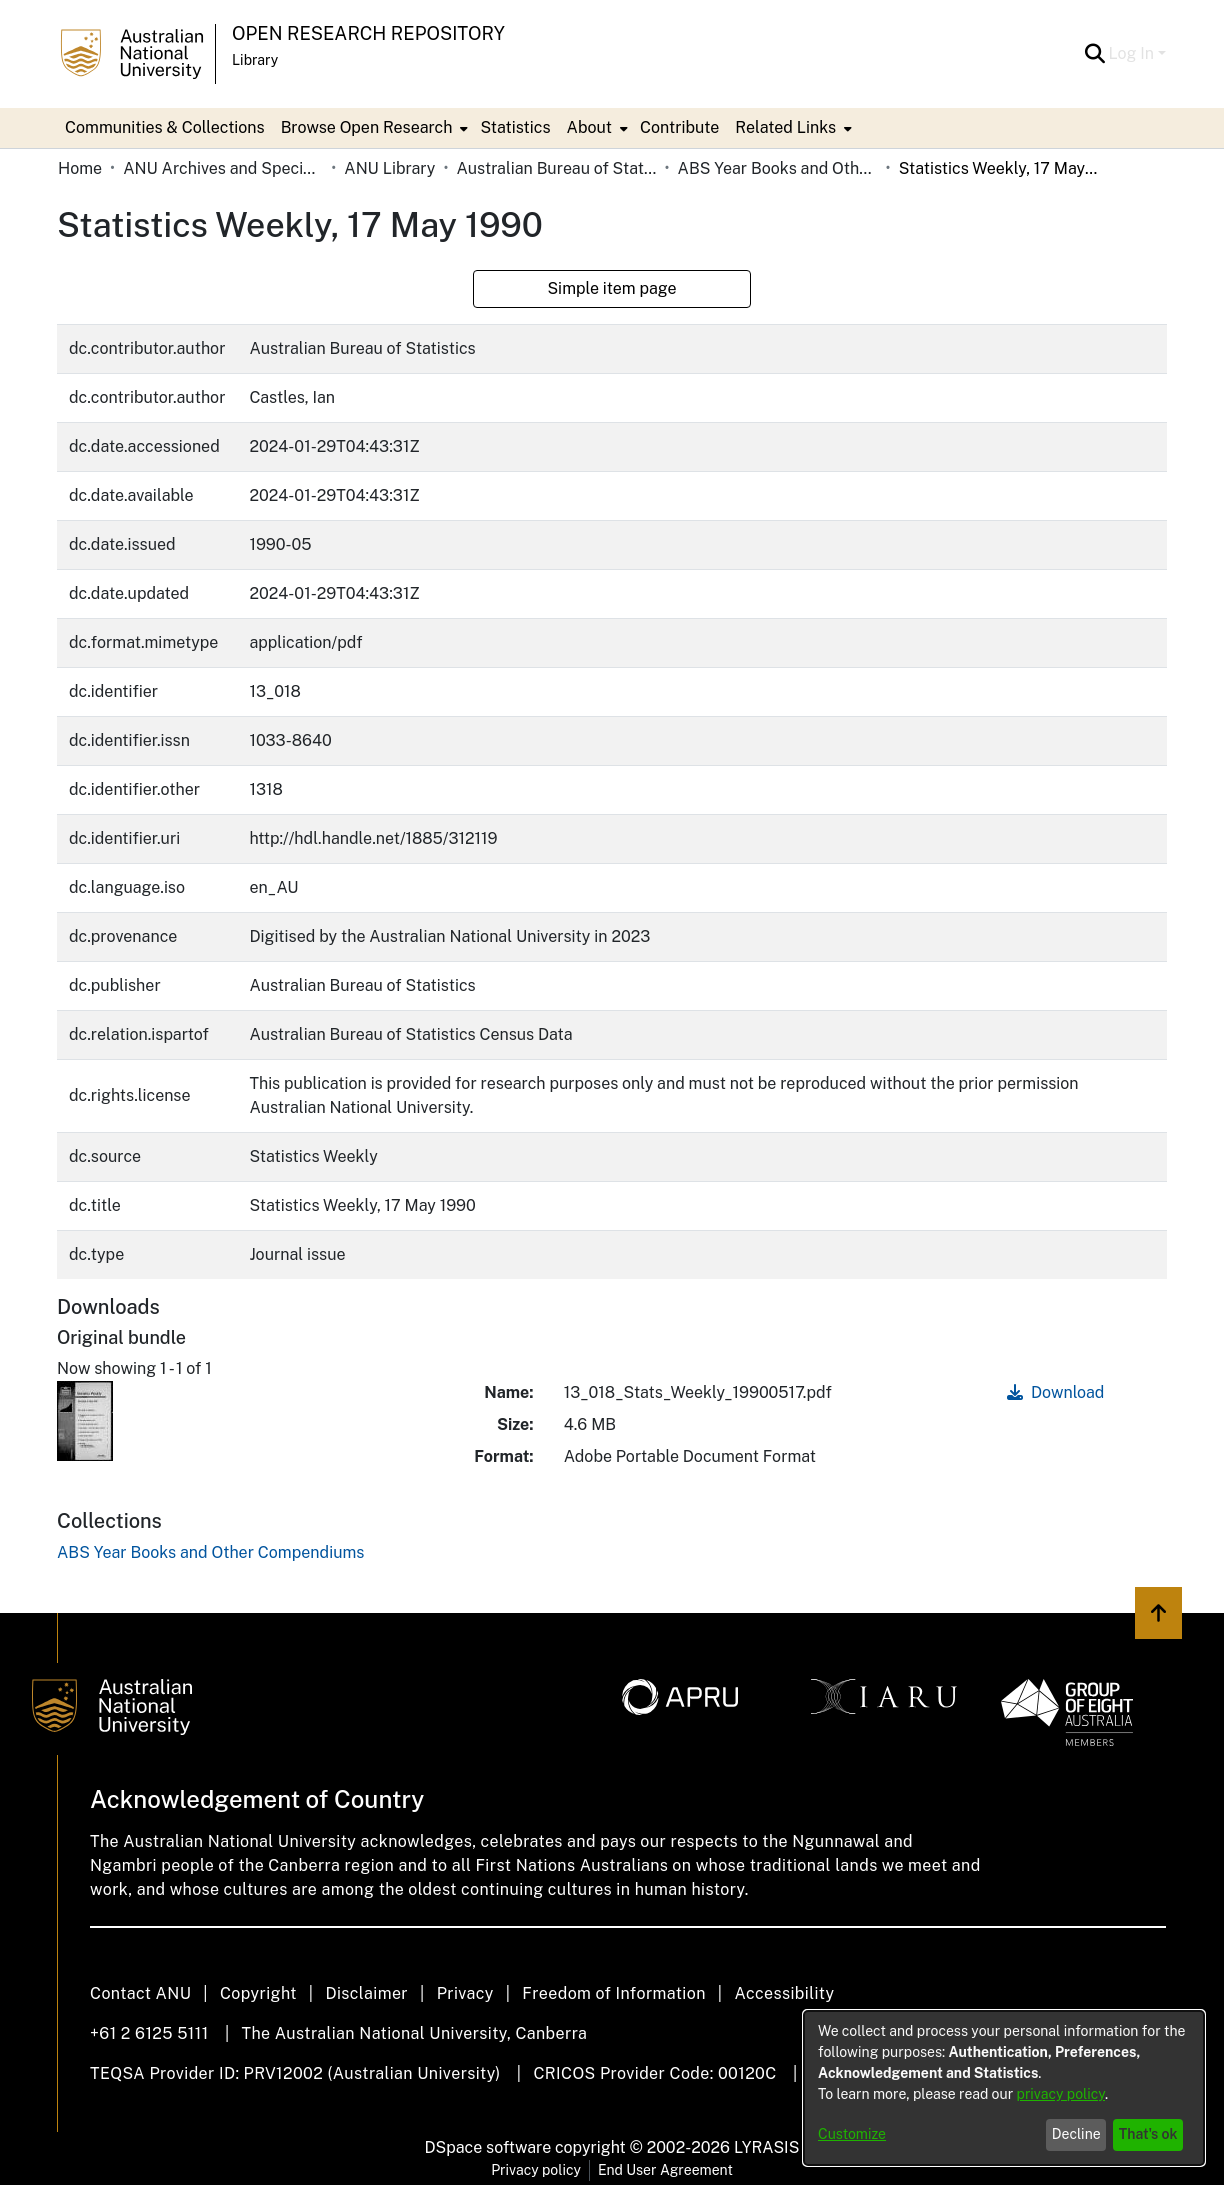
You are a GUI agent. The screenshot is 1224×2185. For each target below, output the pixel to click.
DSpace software (488, 2147)
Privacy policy (536, 2170)
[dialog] (1004, 2088)
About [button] (589, 127)
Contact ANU (140, 1993)
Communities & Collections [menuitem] (165, 127)
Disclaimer (366, 1993)
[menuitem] (373, 128)
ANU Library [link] (389, 168)
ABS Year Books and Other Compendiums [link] (778, 168)
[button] (1095, 54)
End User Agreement (665, 2170)
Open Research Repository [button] (368, 33)
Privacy (465, 1993)
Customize (852, 2134)
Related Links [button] (785, 127)
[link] (210, 1552)
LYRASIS (766, 2147)
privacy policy (1061, 2094)
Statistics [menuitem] (515, 127)
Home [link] (80, 168)
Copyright (258, 1993)
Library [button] (255, 60)
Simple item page (611, 288)
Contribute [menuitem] (679, 127)
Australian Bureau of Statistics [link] (556, 168)
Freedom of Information (613, 1993)
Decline (1076, 2134)
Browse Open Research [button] (367, 127)
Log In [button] (1133, 53)
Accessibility (784, 1993)
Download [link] (1055, 1392)
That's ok (1148, 2134)
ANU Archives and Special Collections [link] (223, 168)
